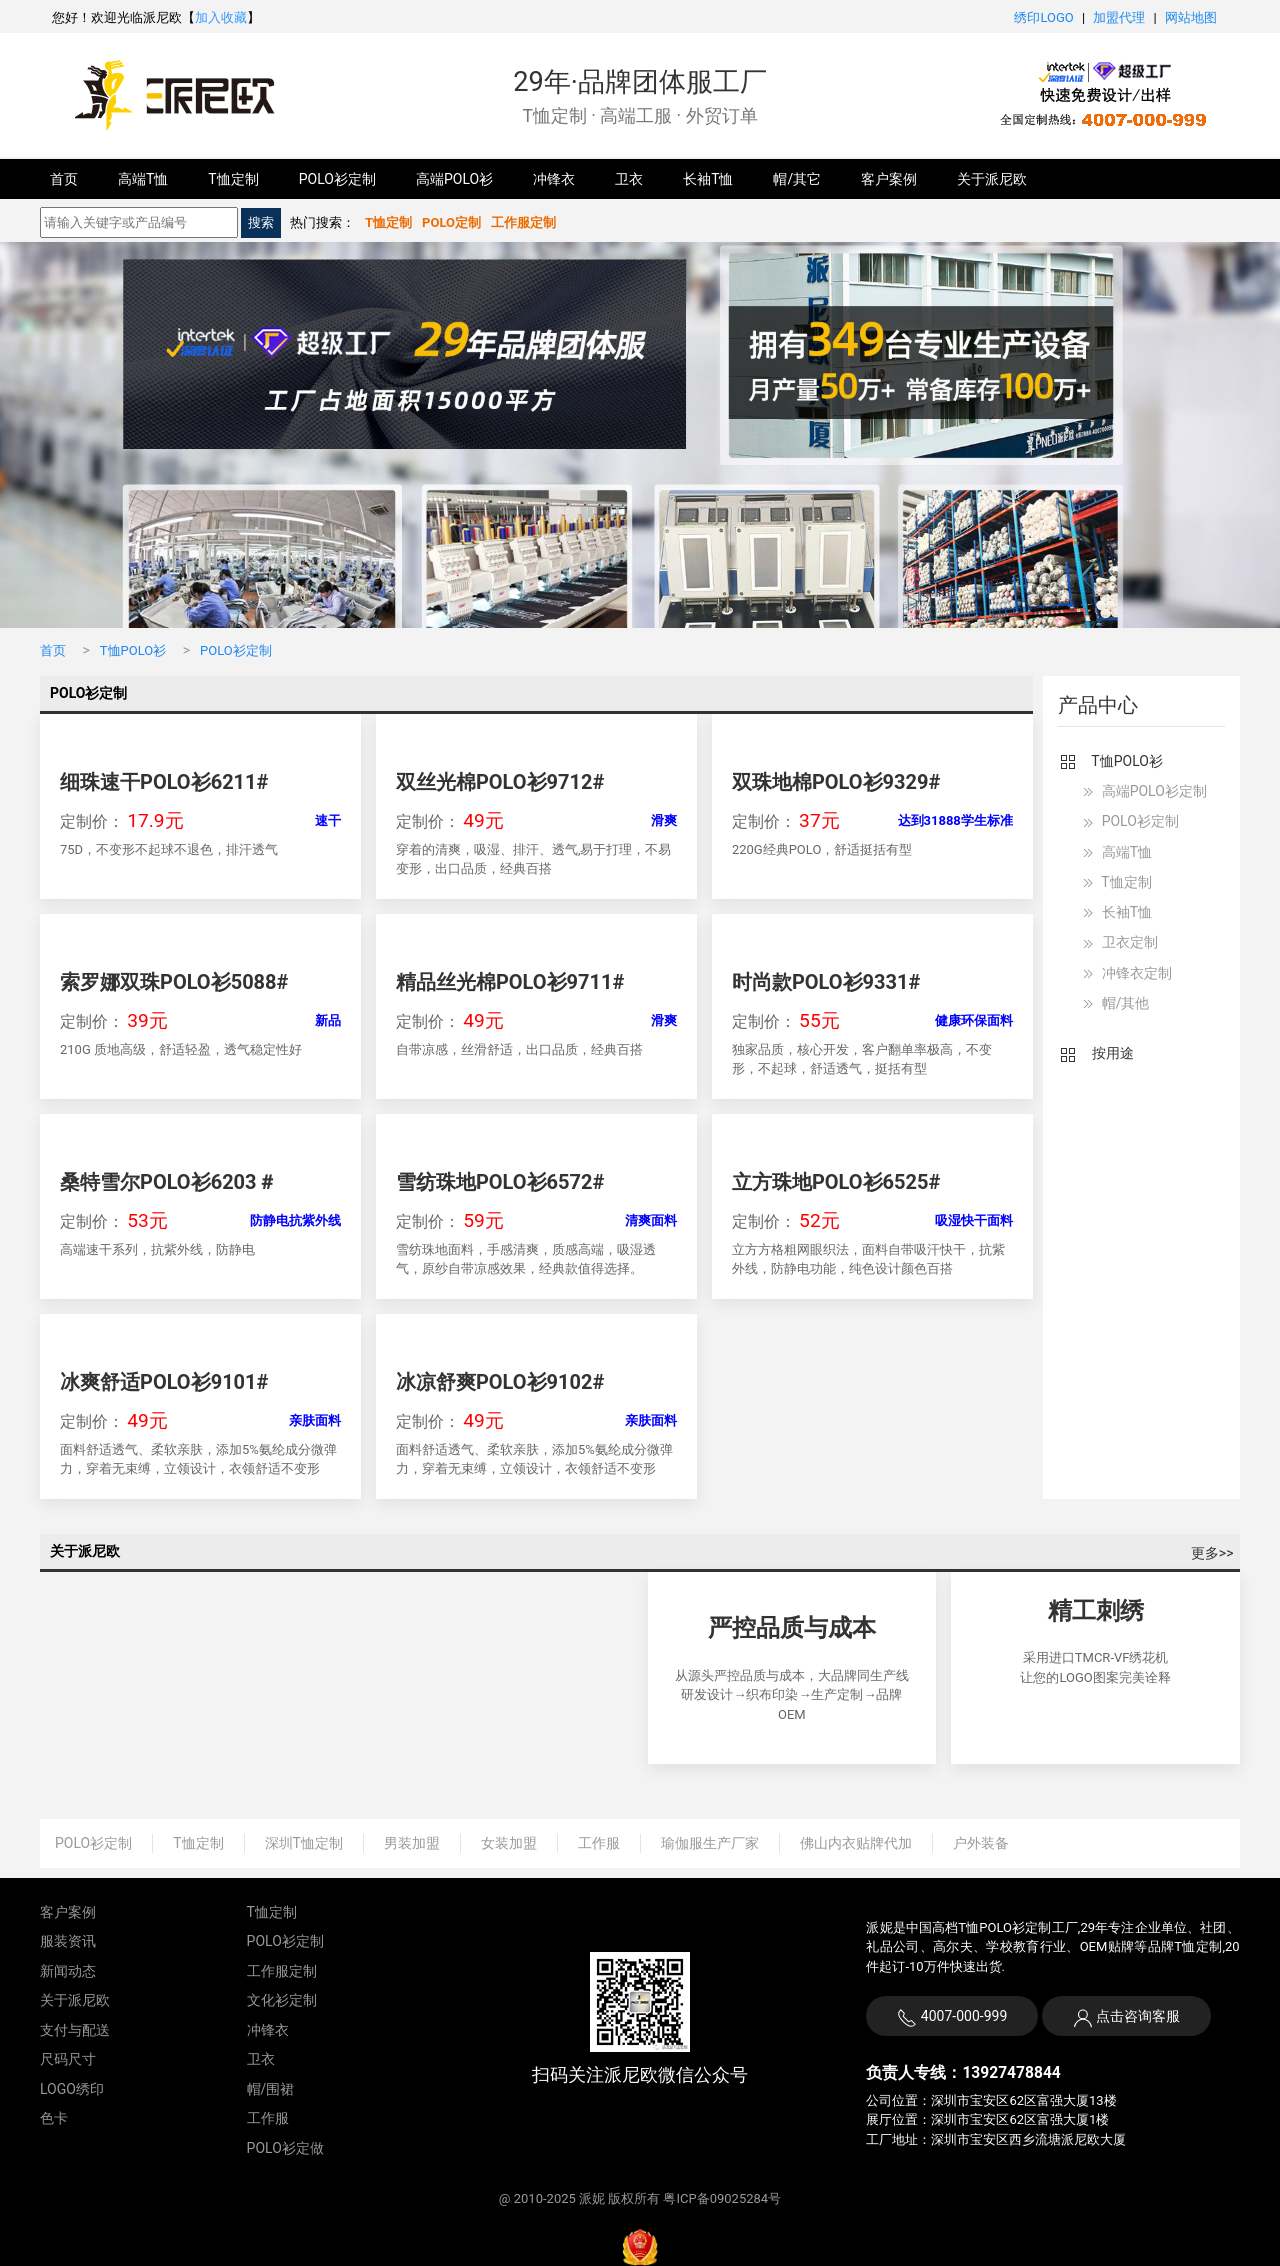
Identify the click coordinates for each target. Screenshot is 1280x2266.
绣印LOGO (1043, 17)
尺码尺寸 (68, 2059)
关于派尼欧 (992, 179)
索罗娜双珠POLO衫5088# (174, 982)
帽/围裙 (271, 2089)
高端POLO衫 (454, 179)
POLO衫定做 (285, 2148)
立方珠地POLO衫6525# (836, 1182)
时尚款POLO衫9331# (826, 982)
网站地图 (1191, 17)
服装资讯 (68, 1941)
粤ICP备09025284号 (722, 2198)
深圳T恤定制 (304, 1843)
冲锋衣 (554, 179)
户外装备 (981, 1843)
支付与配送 (75, 2030)
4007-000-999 (952, 2018)
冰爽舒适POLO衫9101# (164, 1382)
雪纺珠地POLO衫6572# (500, 1182)
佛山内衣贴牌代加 (856, 1843)
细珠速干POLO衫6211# (164, 782)
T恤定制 (233, 179)
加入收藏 (221, 17)
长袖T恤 (708, 179)
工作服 (599, 1843)
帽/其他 (1113, 1004)
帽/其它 (797, 179)
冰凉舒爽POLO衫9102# (500, 1382)
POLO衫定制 (337, 179)
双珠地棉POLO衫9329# (836, 782)
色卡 (54, 2118)
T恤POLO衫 (133, 650)
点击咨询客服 (1136, 2016)
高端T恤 (143, 179)
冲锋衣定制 (1124, 974)
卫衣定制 (1117, 944)
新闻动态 (68, 1971)
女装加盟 (509, 1843)
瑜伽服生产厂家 (710, 1843)
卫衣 (629, 179)
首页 (64, 179)
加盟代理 (1119, 17)
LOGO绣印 (72, 2089)
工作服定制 (282, 1971)
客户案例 (889, 179)
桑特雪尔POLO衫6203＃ (168, 1182)
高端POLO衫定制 (1142, 792)
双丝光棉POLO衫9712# (500, 782)
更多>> (1212, 1553)
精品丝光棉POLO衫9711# (510, 982)
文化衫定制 (282, 2000)
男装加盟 (412, 1843)
